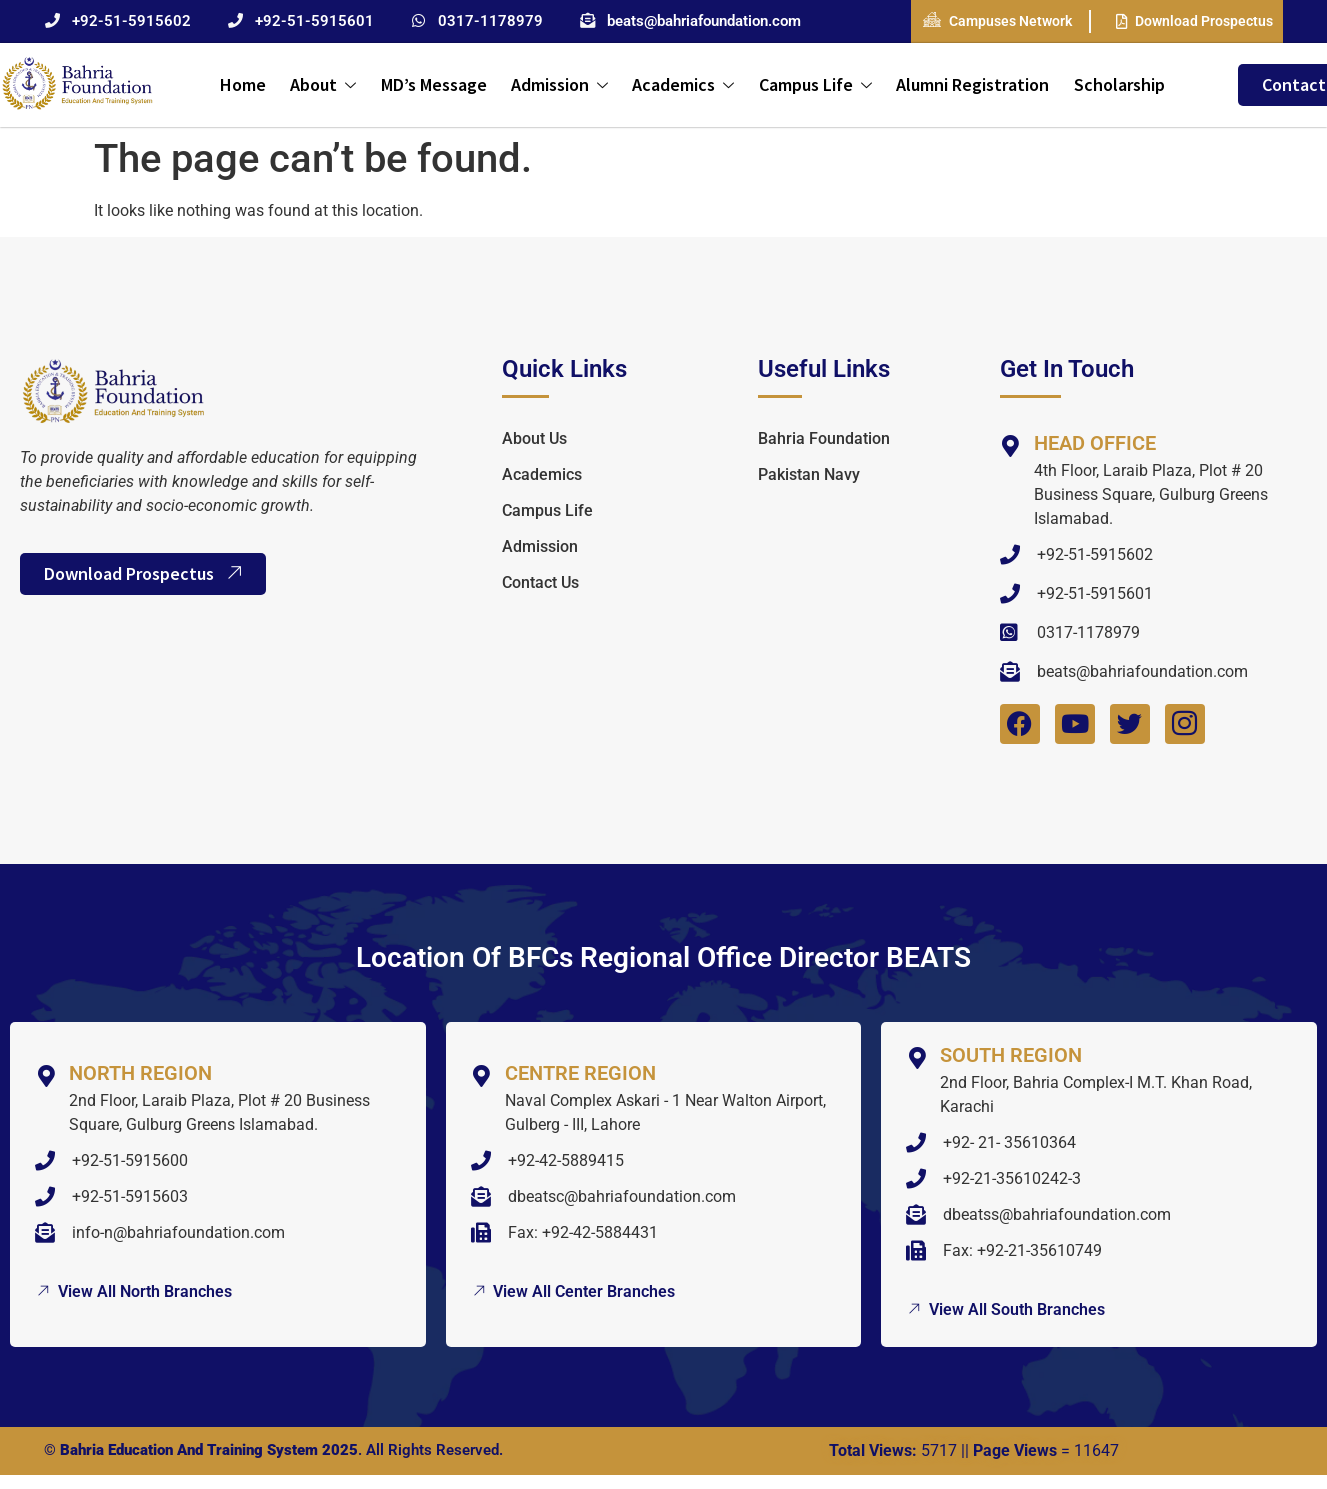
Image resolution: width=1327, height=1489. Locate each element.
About (324, 84)
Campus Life (814, 84)
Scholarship (1117, 84)
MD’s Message (434, 84)
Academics (683, 84)
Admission (559, 84)
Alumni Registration (971, 84)
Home (244, 84)
